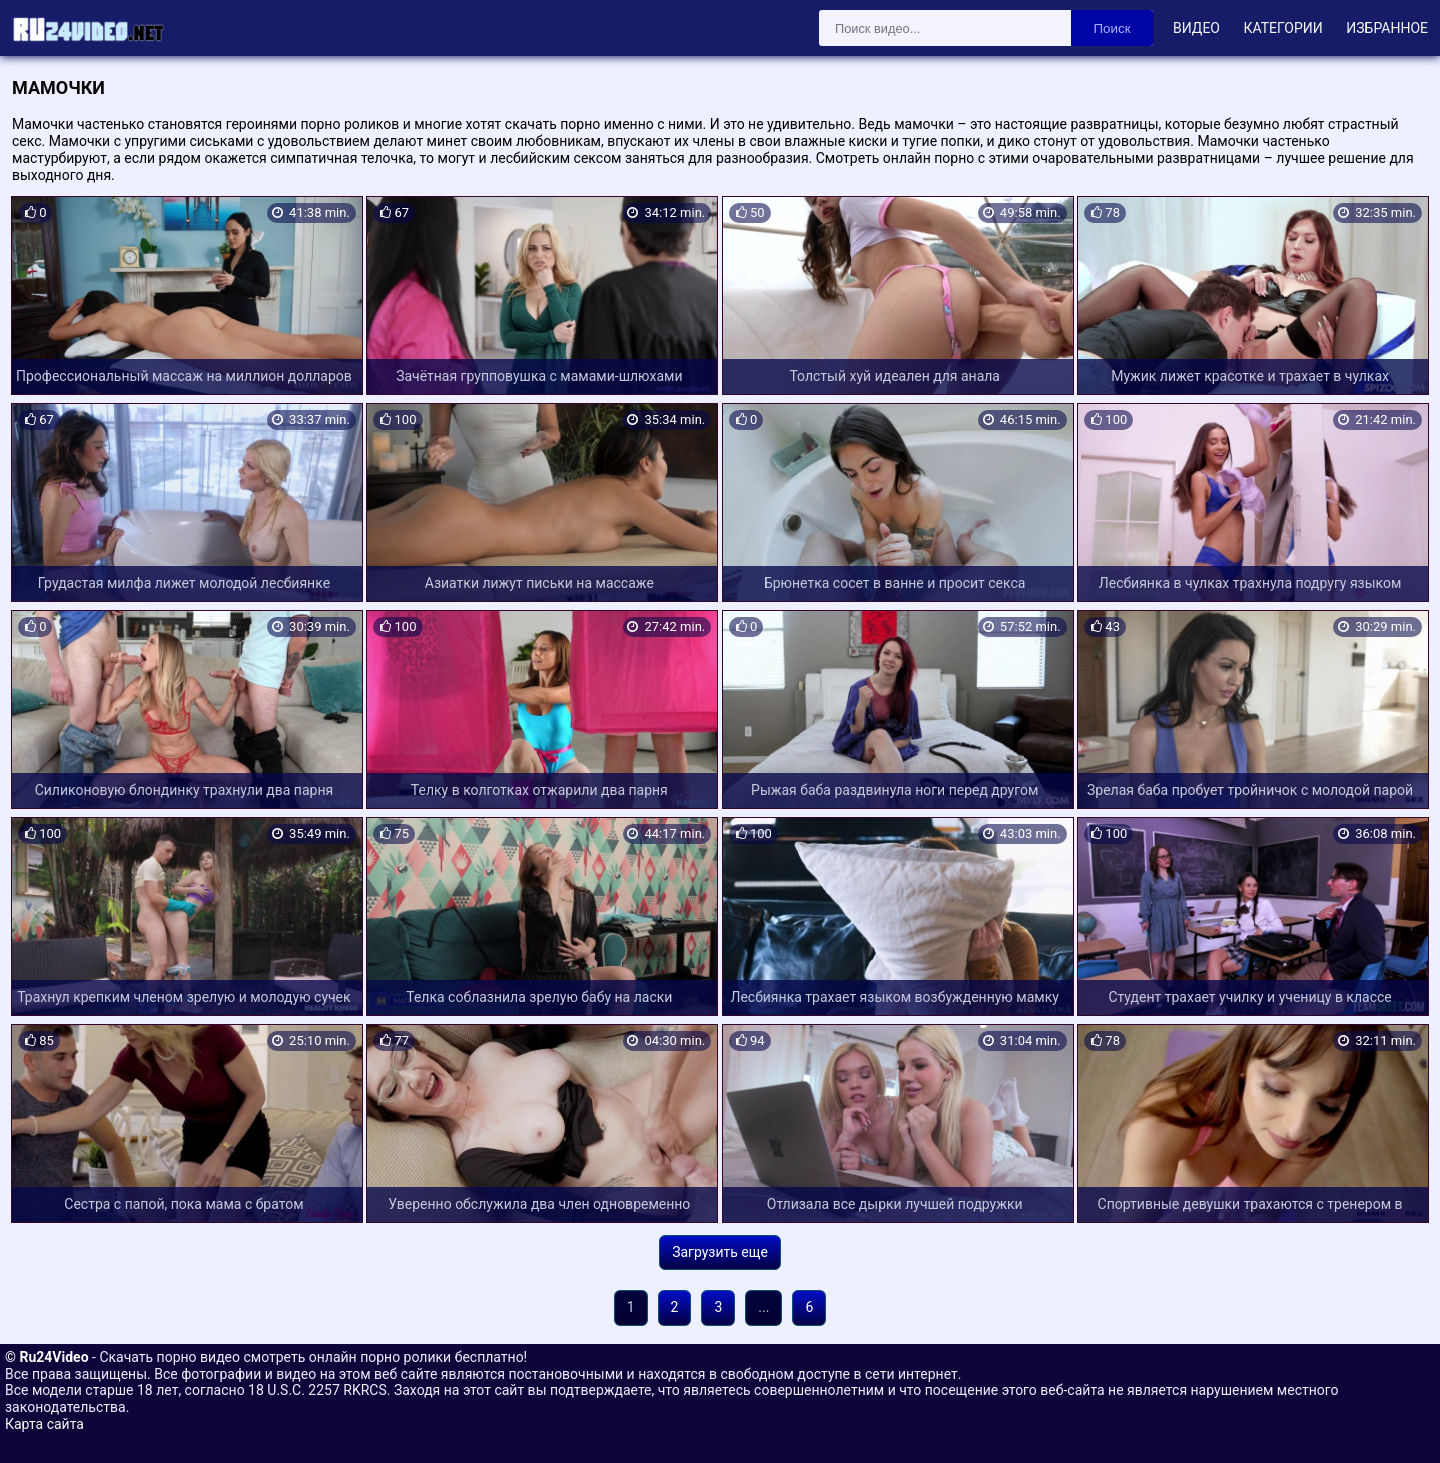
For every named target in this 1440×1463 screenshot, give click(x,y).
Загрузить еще (720, 1252)
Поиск (1112, 28)
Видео (1196, 28)
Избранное (1387, 28)
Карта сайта (44, 1424)
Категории (1282, 28)
